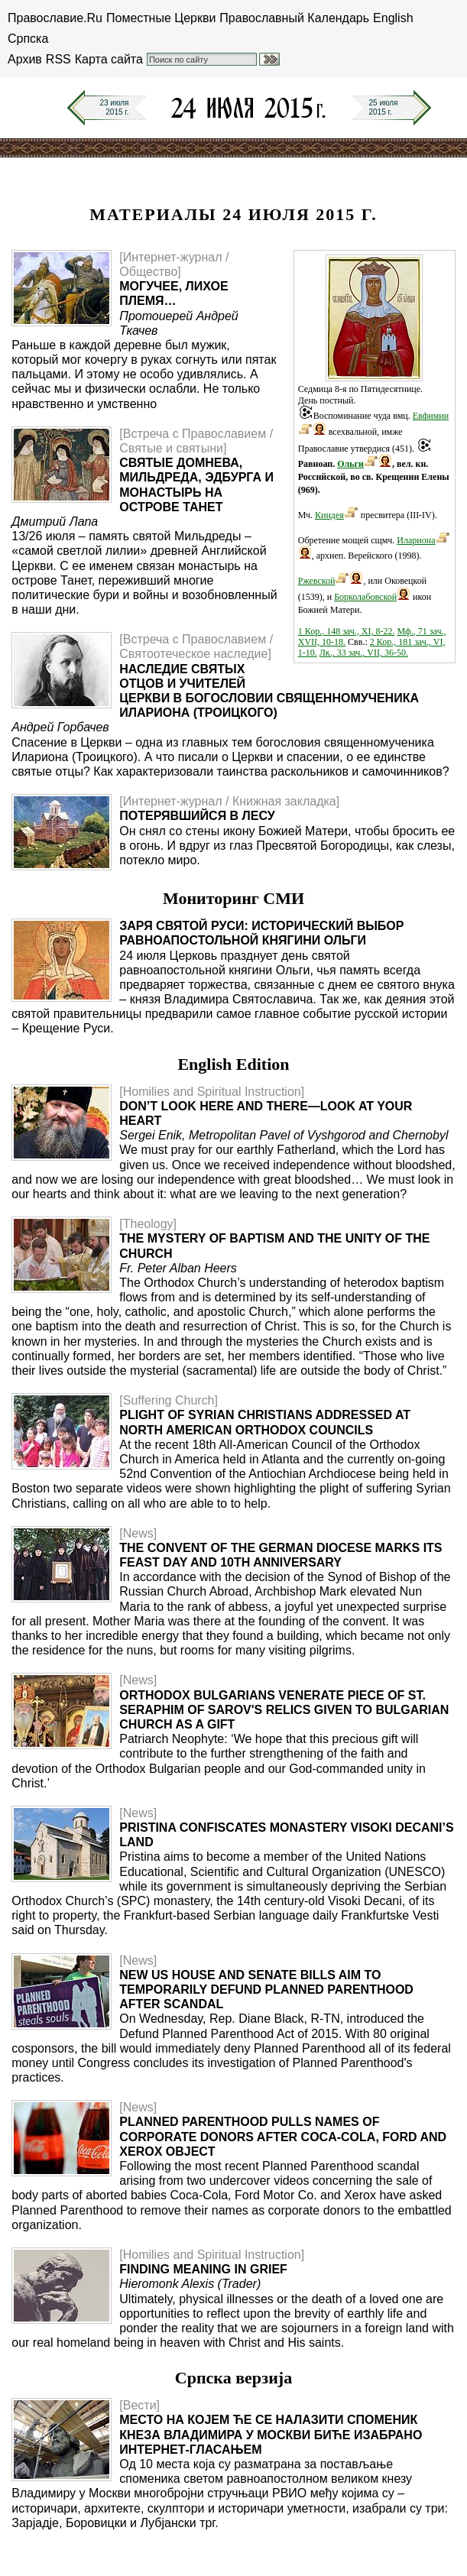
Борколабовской (365, 596)
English (393, 17)
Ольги (350, 463)
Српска (28, 38)
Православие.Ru (55, 17)
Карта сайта (109, 59)
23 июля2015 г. (113, 107)
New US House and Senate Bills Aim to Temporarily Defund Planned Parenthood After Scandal (266, 1989)
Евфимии (431, 415)
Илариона (416, 540)
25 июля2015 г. (383, 107)
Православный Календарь (294, 17)
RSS (58, 59)
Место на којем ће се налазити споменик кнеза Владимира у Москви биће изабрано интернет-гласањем (270, 2434)
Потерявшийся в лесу (197, 815)
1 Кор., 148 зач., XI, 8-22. (346, 631)
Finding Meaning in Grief (203, 2269)
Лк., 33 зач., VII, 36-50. (363, 652)
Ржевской (317, 580)
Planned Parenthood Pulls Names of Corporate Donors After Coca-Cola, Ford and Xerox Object (282, 2136)
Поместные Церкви (161, 17)
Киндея (329, 515)
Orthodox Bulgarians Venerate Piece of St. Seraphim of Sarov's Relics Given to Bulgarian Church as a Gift (284, 1710)
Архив (25, 59)
